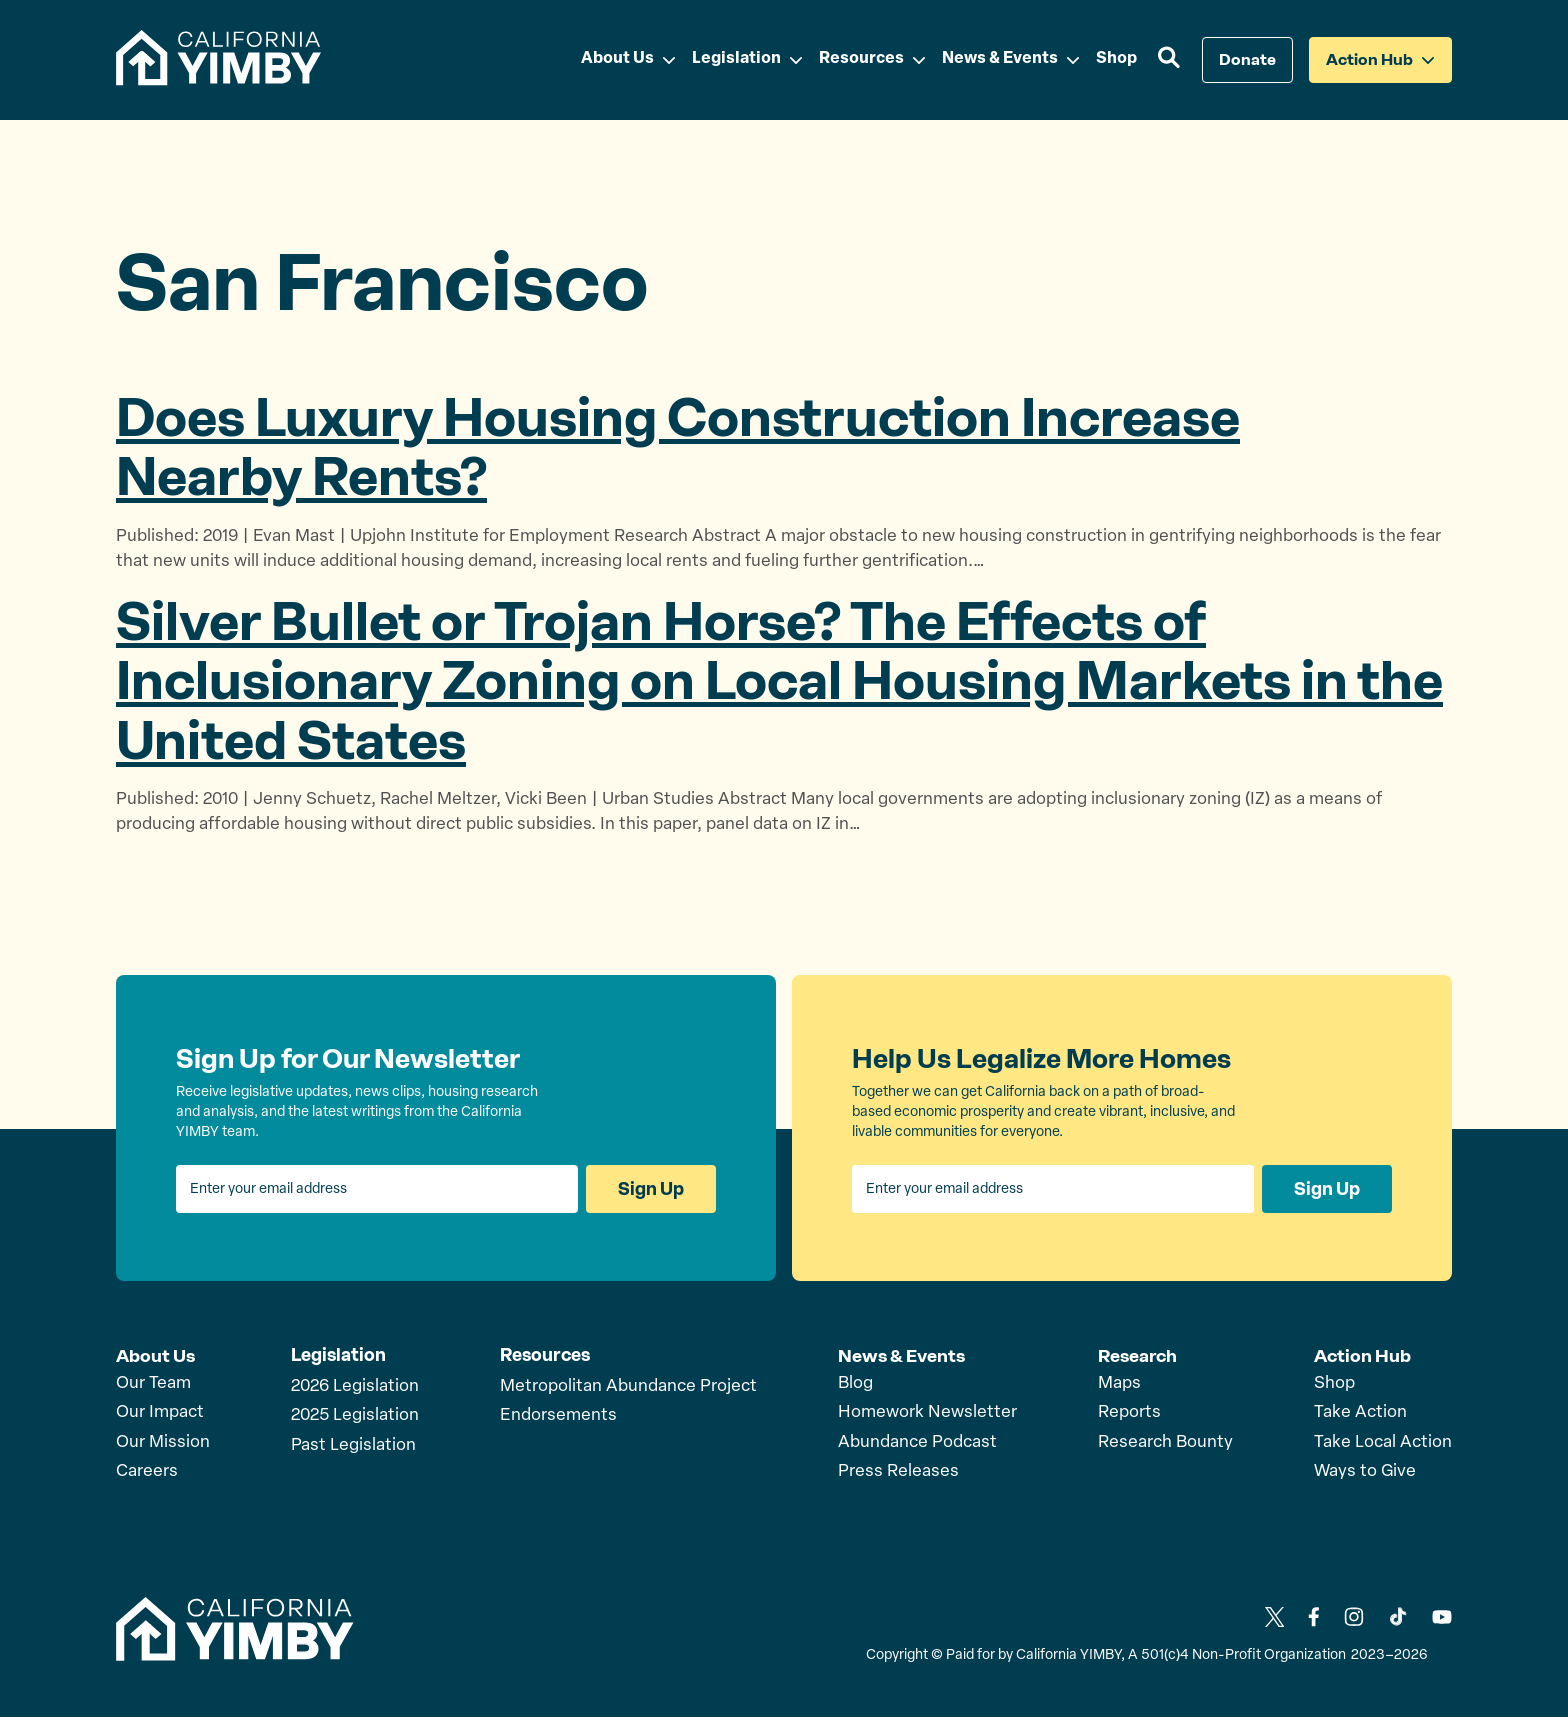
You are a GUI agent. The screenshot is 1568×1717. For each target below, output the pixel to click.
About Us (155, 1355)
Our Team (153, 1382)
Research (1138, 1355)
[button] (1169, 60)
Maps (1119, 1382)
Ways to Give (1365, 1470)
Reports (1129, 1411)
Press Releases (898, 1470)
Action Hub (1362, 1355)
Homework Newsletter (927, 1411)
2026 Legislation (355, 1386)
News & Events (901, 1355)
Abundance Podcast (917, 1441)
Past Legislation (353, 1445)
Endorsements (558, 1415)
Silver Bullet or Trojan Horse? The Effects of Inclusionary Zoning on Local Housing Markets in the (779, 681)
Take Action (1360, 1411)
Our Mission (163, 1441)
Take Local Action (1383, 1441)
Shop (1334, 1382)
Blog (855, 1382)
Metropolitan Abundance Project (628, 1386)
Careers (147, 1470)
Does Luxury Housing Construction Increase (678, 447)
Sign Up (651, 1189)
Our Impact (160, 1411)
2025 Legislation (355, 1415)
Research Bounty (1165, 1441)
